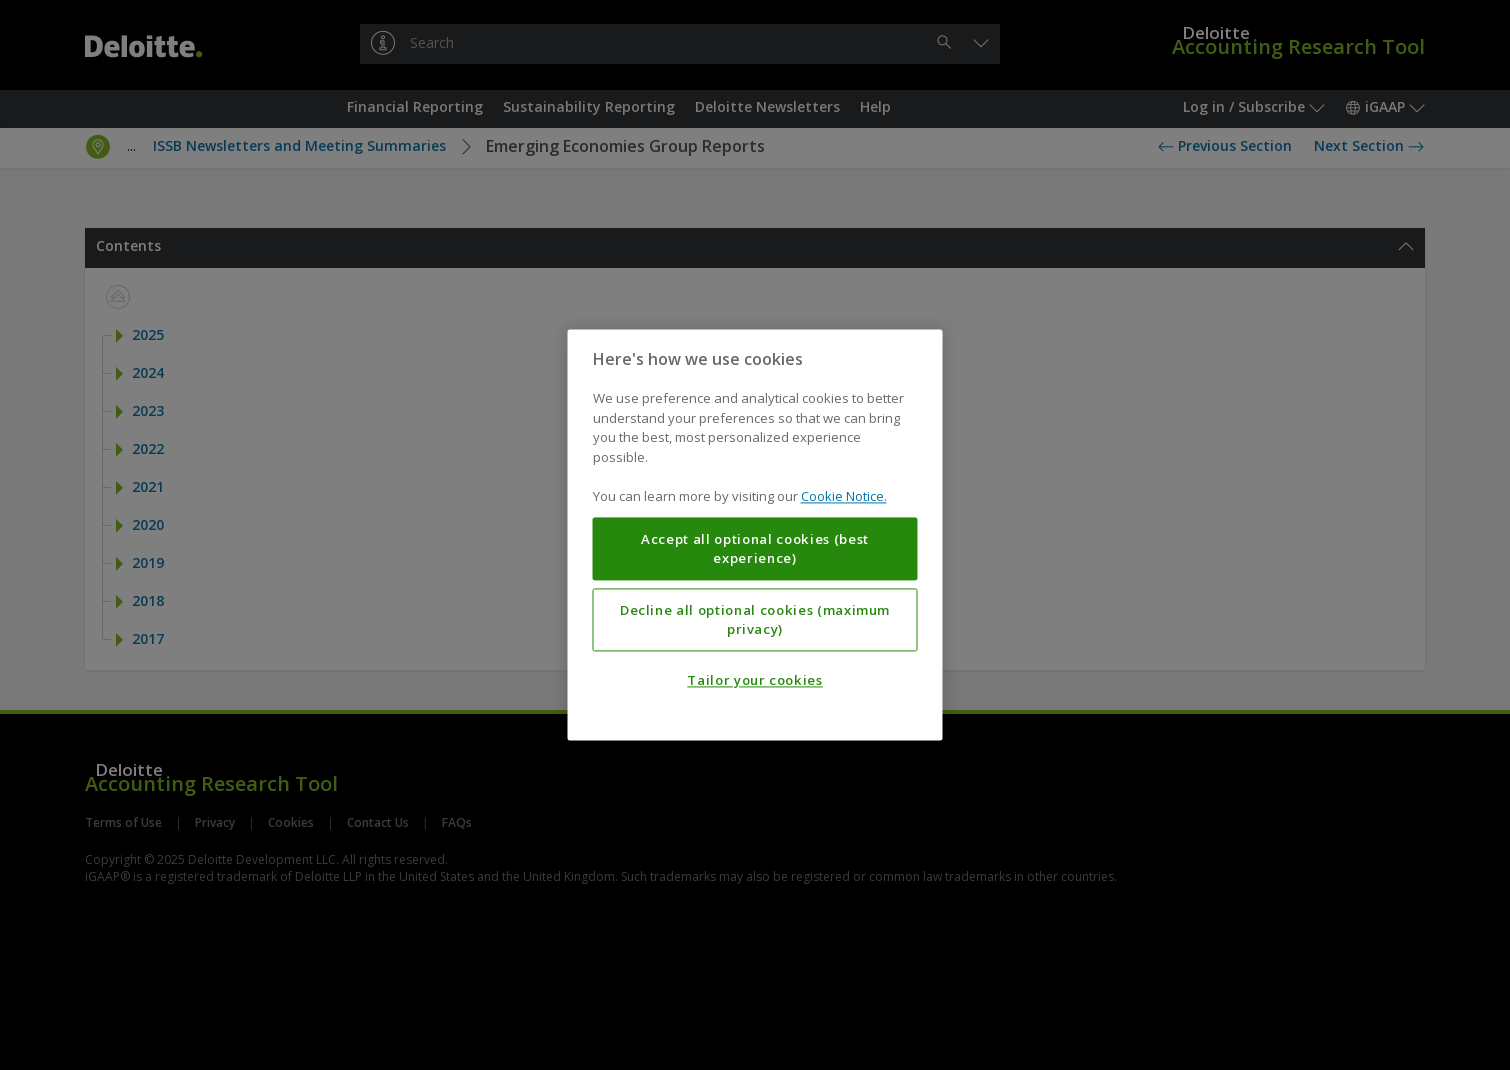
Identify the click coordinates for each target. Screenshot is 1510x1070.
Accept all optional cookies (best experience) (755, 549)
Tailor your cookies (754, 681)
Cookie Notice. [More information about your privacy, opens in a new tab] (844, 497)
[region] (755, 534)
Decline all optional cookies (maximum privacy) (755, 620)
